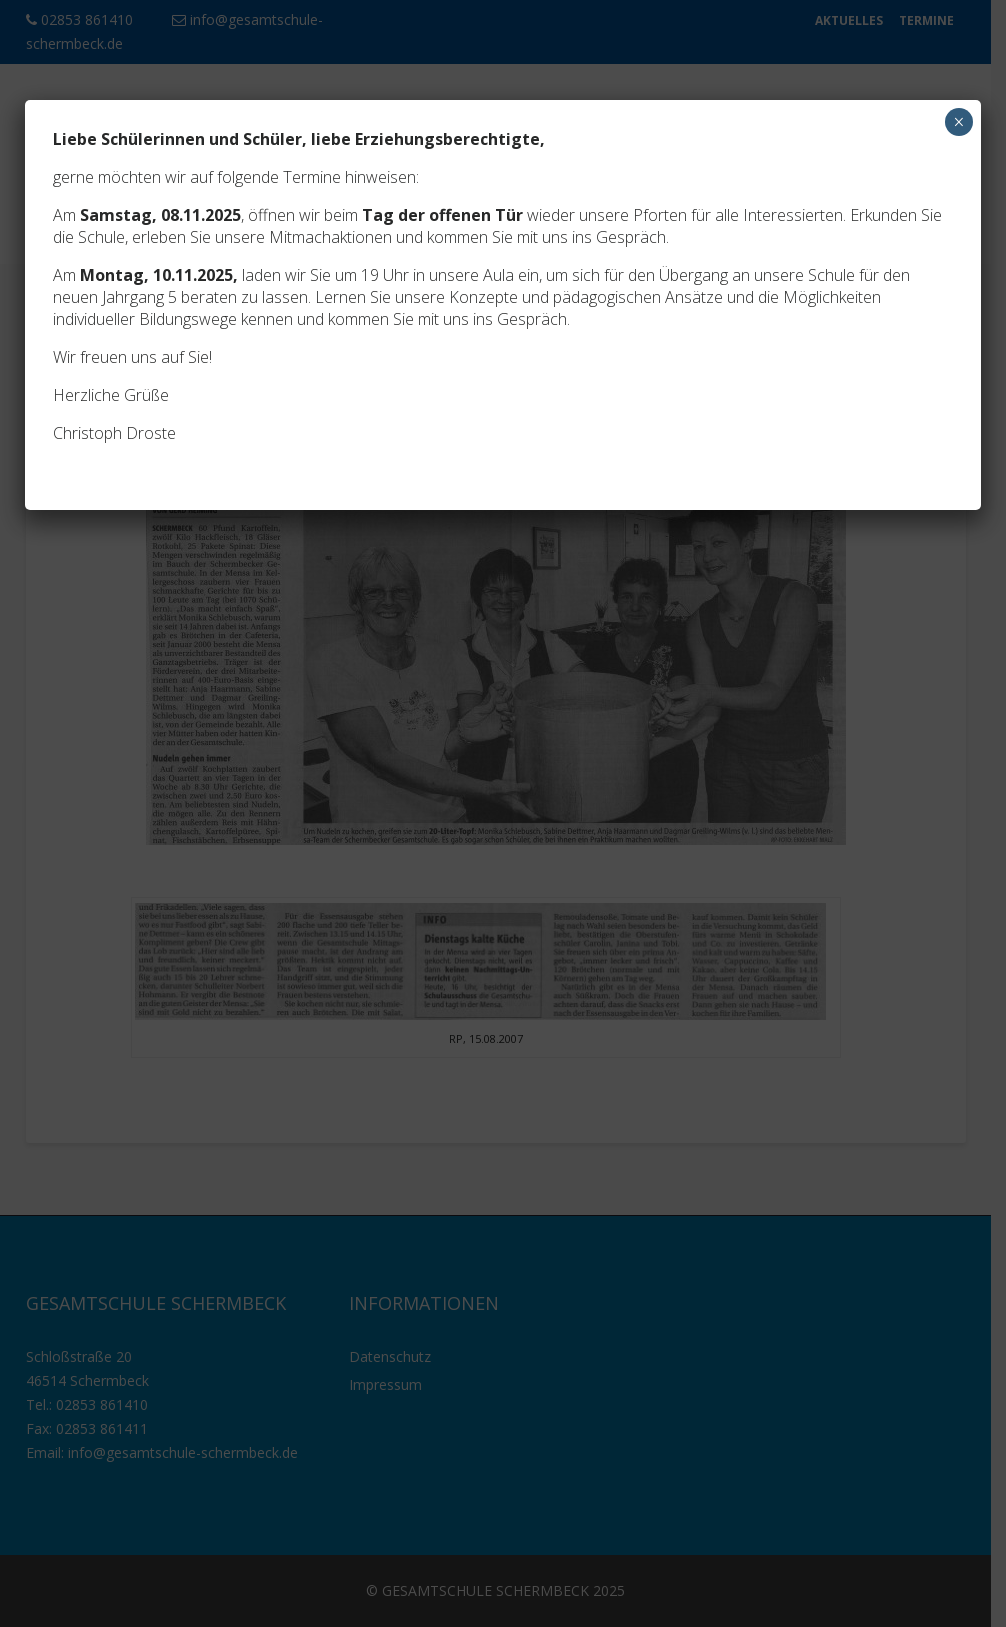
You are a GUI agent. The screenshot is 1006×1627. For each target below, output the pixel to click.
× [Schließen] (958, 122)
